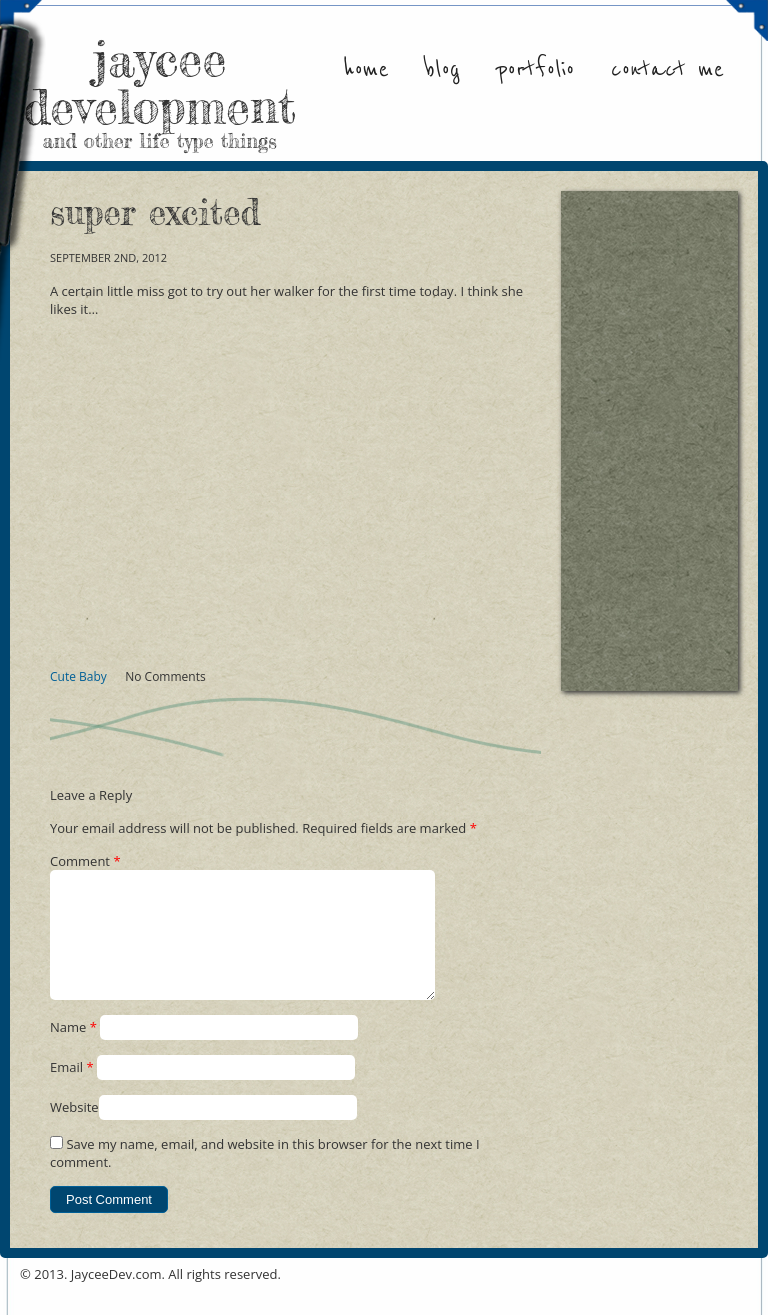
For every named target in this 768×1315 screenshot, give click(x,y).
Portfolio (535, 69)
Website (74, 1131)
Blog (442, 69)
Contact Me (667, 69)
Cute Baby (78, 676)
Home (366, 69)
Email (72, 1091)
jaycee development (159, 90)
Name (73, 1051)
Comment (85, 861)
